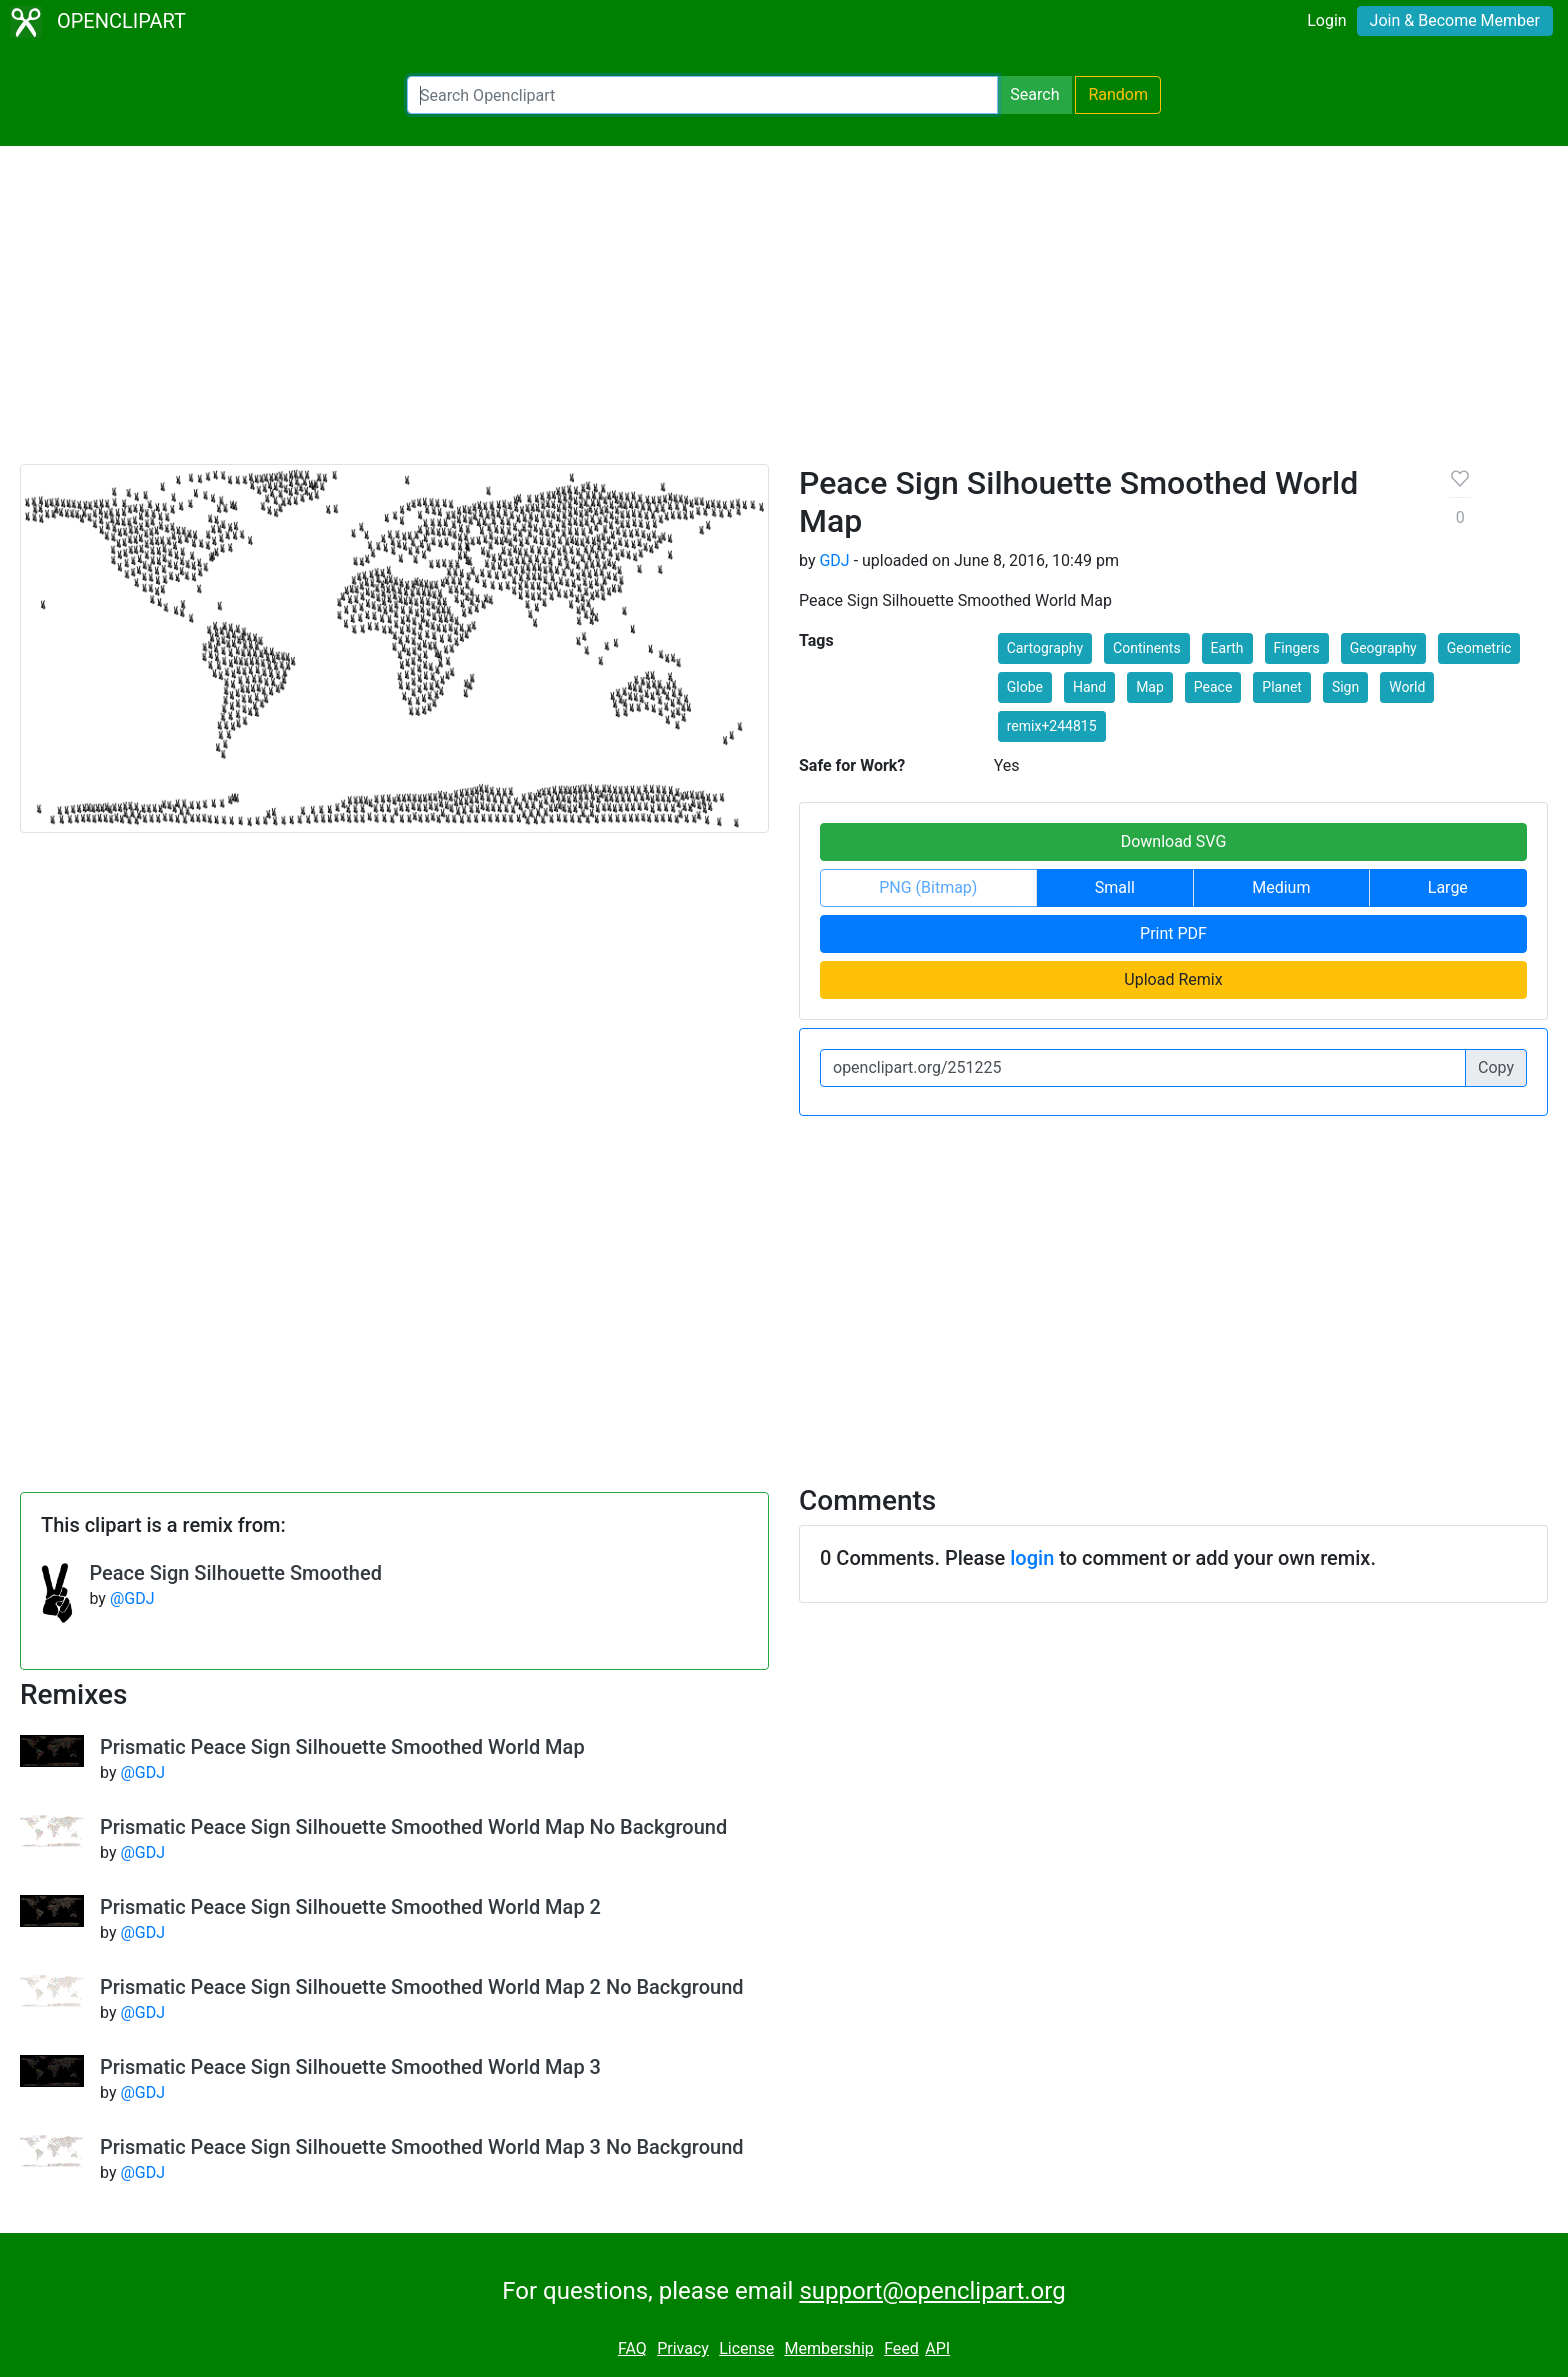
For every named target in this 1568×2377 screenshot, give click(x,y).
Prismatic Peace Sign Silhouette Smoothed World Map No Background (413, 1827)
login (1032, 1558)
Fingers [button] (1297, 648)
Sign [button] (1345, 687)
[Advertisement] (784, 314)
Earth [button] (1227, 648)
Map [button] (1150, 687)
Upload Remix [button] (1173, 979)
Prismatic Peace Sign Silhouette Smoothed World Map (342, 1747)
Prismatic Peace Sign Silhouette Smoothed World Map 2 (350, 1907)
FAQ (632, 2348)
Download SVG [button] (1174, 841)
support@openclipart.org (932, 2291)
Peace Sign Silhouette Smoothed (235, 1573)
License (746, 2348)
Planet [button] (1282, 687)
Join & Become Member (1455, 20)
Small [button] (1115, 887)
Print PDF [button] (1173, 933)
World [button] (1407, 687)
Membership (828, 2348)
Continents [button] (1147, 648)
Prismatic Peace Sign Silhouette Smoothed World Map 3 (350, 2067)
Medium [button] (1281, 887)
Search (1034, 94)
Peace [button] (1213, 687)
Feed (901, 2348)
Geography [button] (1383, 648)
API (937, 2348)
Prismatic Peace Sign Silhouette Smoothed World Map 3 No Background (422, 2147)
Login (1326, 20)
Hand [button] (1089, 687)
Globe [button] (1025, 687)
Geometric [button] (1479, 648)
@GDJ (132, 1598)
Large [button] (1448, 887)
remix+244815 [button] (1052, 726)
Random (1118, 94)
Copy (1496, 1067)
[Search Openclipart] (702, 95)
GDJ (834, 560)
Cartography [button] (1045, 648)
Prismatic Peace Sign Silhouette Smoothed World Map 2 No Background (422, 1987)
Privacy (683, 2348)
